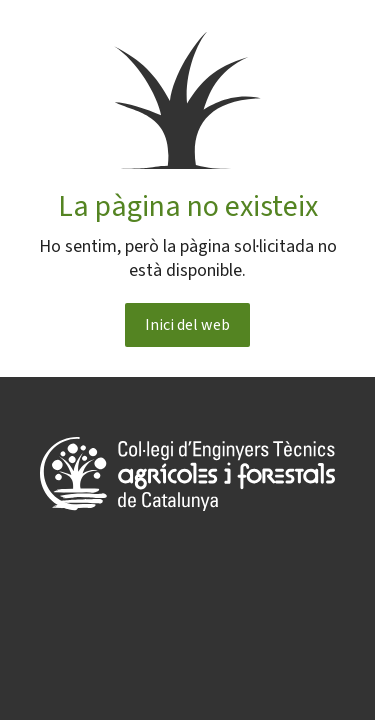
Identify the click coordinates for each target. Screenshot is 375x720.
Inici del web (187, 325)
